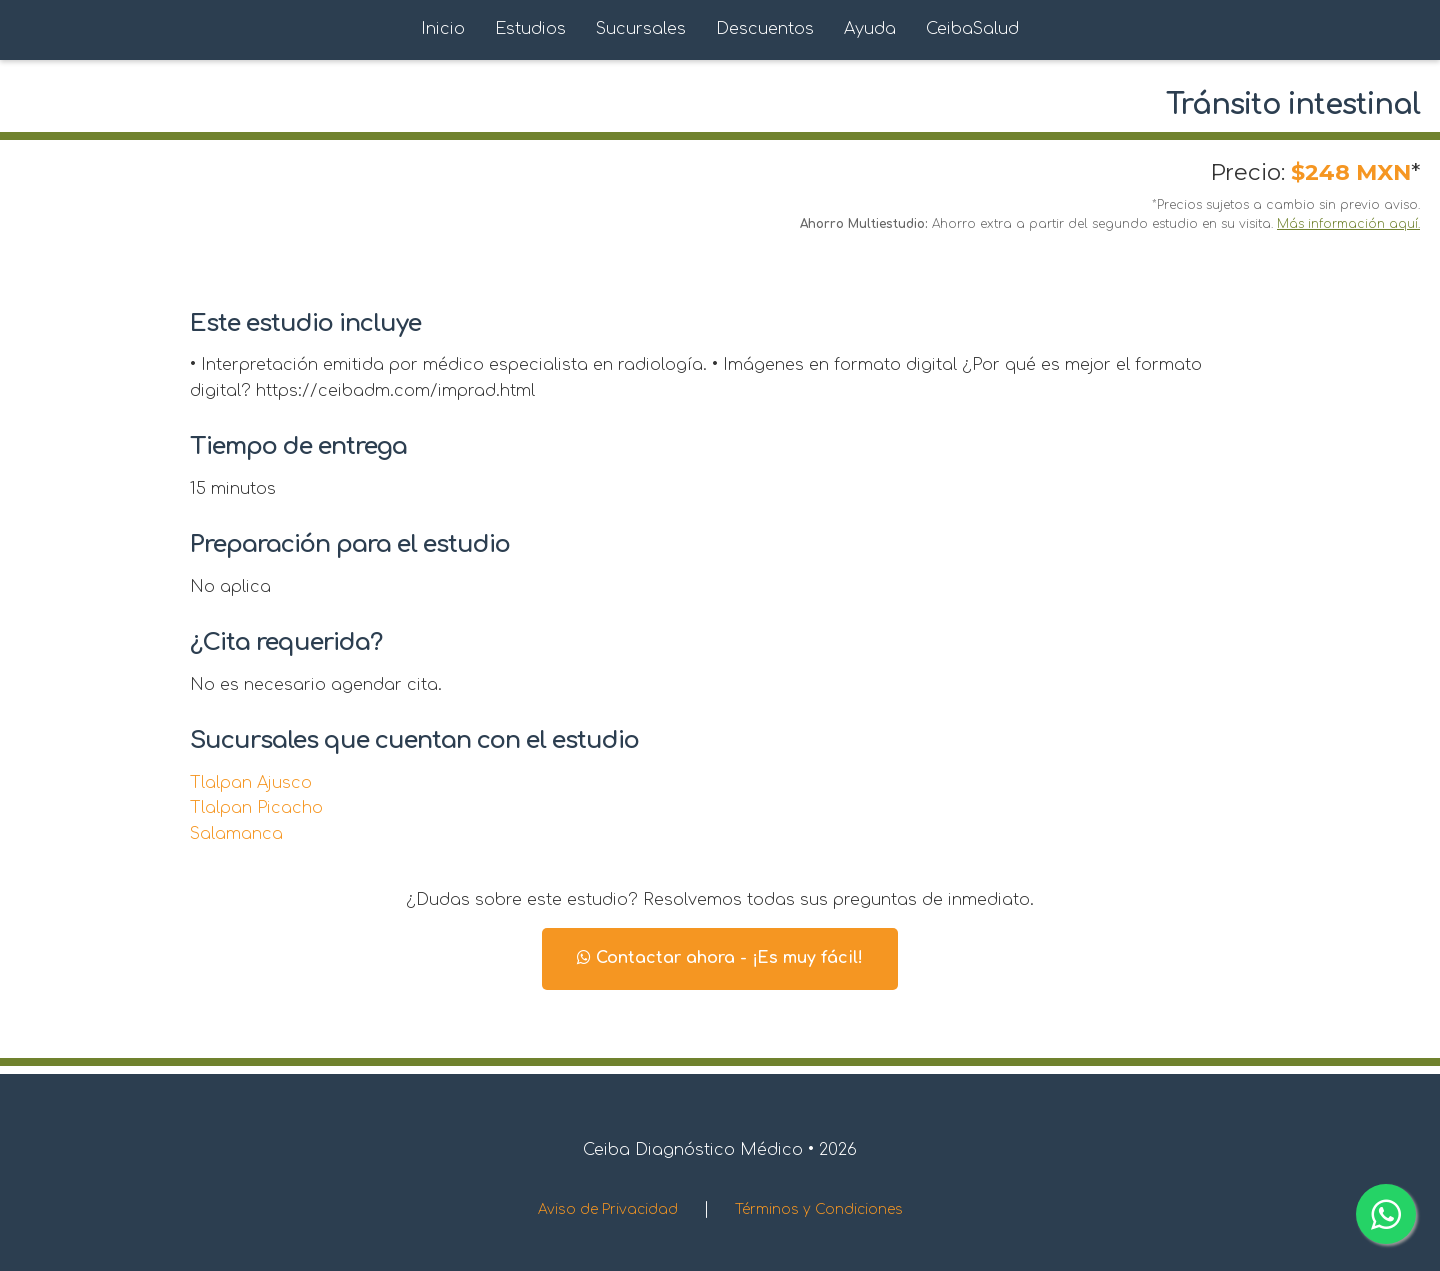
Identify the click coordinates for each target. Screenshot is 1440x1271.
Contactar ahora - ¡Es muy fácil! (720, 958)
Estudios (530, 29)
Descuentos (765, 29)
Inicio (443, 29)
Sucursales (641, 29)
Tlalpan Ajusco (251, 783)
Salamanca (236, 834)
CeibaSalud (972, 29)
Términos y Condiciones (819, 1209)
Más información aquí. (1348, 224)
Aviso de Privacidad (608, 1209)
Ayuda (870, 29)
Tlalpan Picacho (256, 808)
